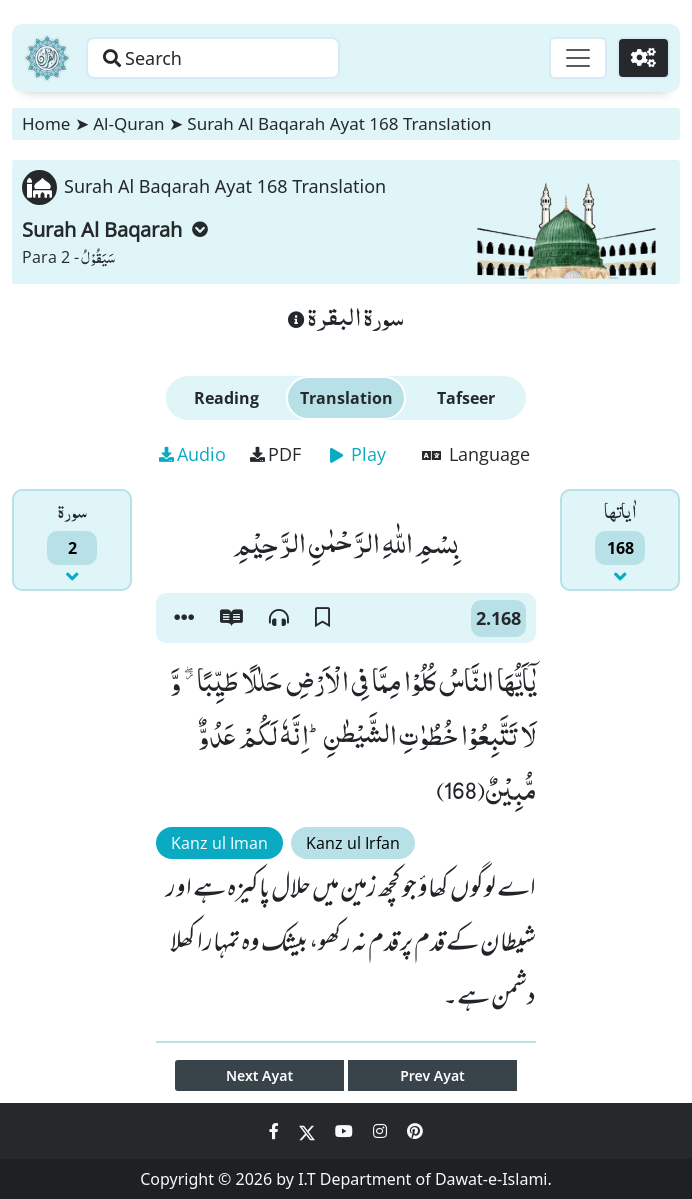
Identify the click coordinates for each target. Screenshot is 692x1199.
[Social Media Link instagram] (382, 1131)
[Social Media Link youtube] (346, 1131)
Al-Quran (128, 123)
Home (46, 123)
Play (358, 454)
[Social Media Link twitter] (309, 1131)
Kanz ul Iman (219, 843)
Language (476, 454)
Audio (192, 454)
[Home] (47, 58)
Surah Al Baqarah (115, 229)
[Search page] (213, 58)
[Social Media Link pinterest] (415, 1131)
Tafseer (466, 398)
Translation (346, 398)
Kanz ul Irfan (353, 843)
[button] (184, 618)
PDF (275, 454)
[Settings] (643, 58)
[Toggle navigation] (578, 58)
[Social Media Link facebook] (276, 1131)
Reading (226, 398)
